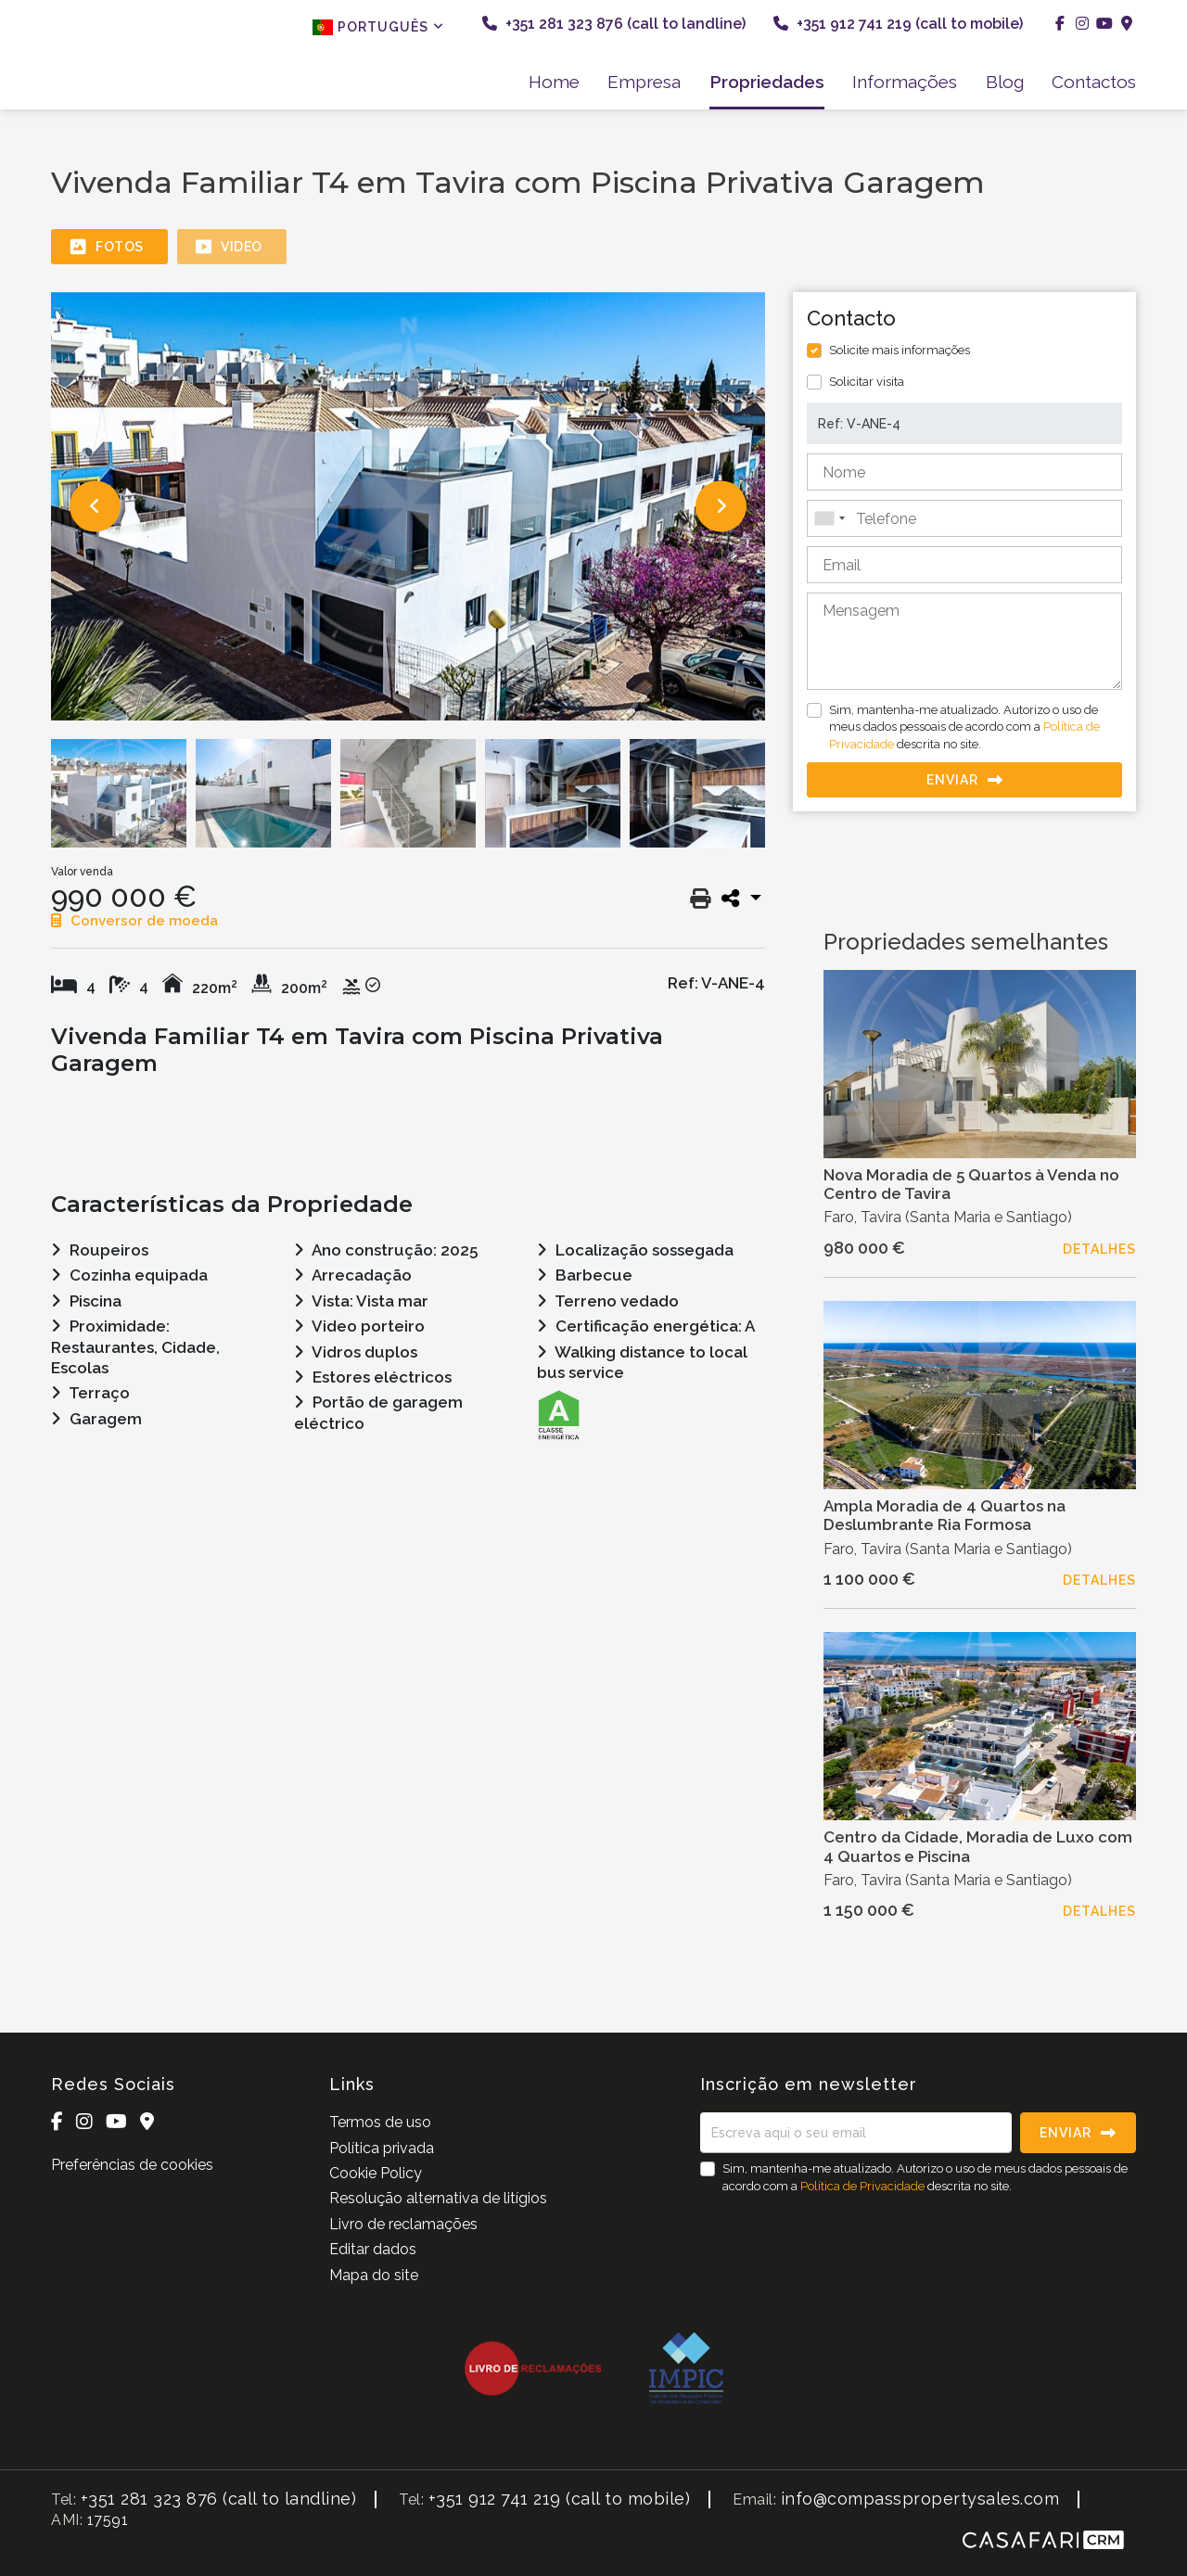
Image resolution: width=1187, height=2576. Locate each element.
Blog (1005, 81)
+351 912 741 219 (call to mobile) (898, 23)
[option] (408, 506)
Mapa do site (373, 2275)
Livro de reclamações (403, 2224)
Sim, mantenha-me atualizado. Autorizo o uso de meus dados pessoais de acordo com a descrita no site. (964, 726)
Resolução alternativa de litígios (438, 2198)
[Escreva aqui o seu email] (856, 2132)
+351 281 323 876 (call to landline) (614, 23)
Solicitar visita (866, 382)
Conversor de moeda (134, 920)
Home (554, 81)
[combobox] (964, 518)
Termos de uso (380, 2122)
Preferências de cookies (132, 2165)
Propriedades (766, 81)
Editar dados (372, 2249)
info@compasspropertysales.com (920, 2498)
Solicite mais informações (899, 350)
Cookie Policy (375, 2173)
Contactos (1094, 81)
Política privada (381, 2148)
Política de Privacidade (863, 2186)
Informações (904, 81)
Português (378, 27)
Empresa (644, 81)
